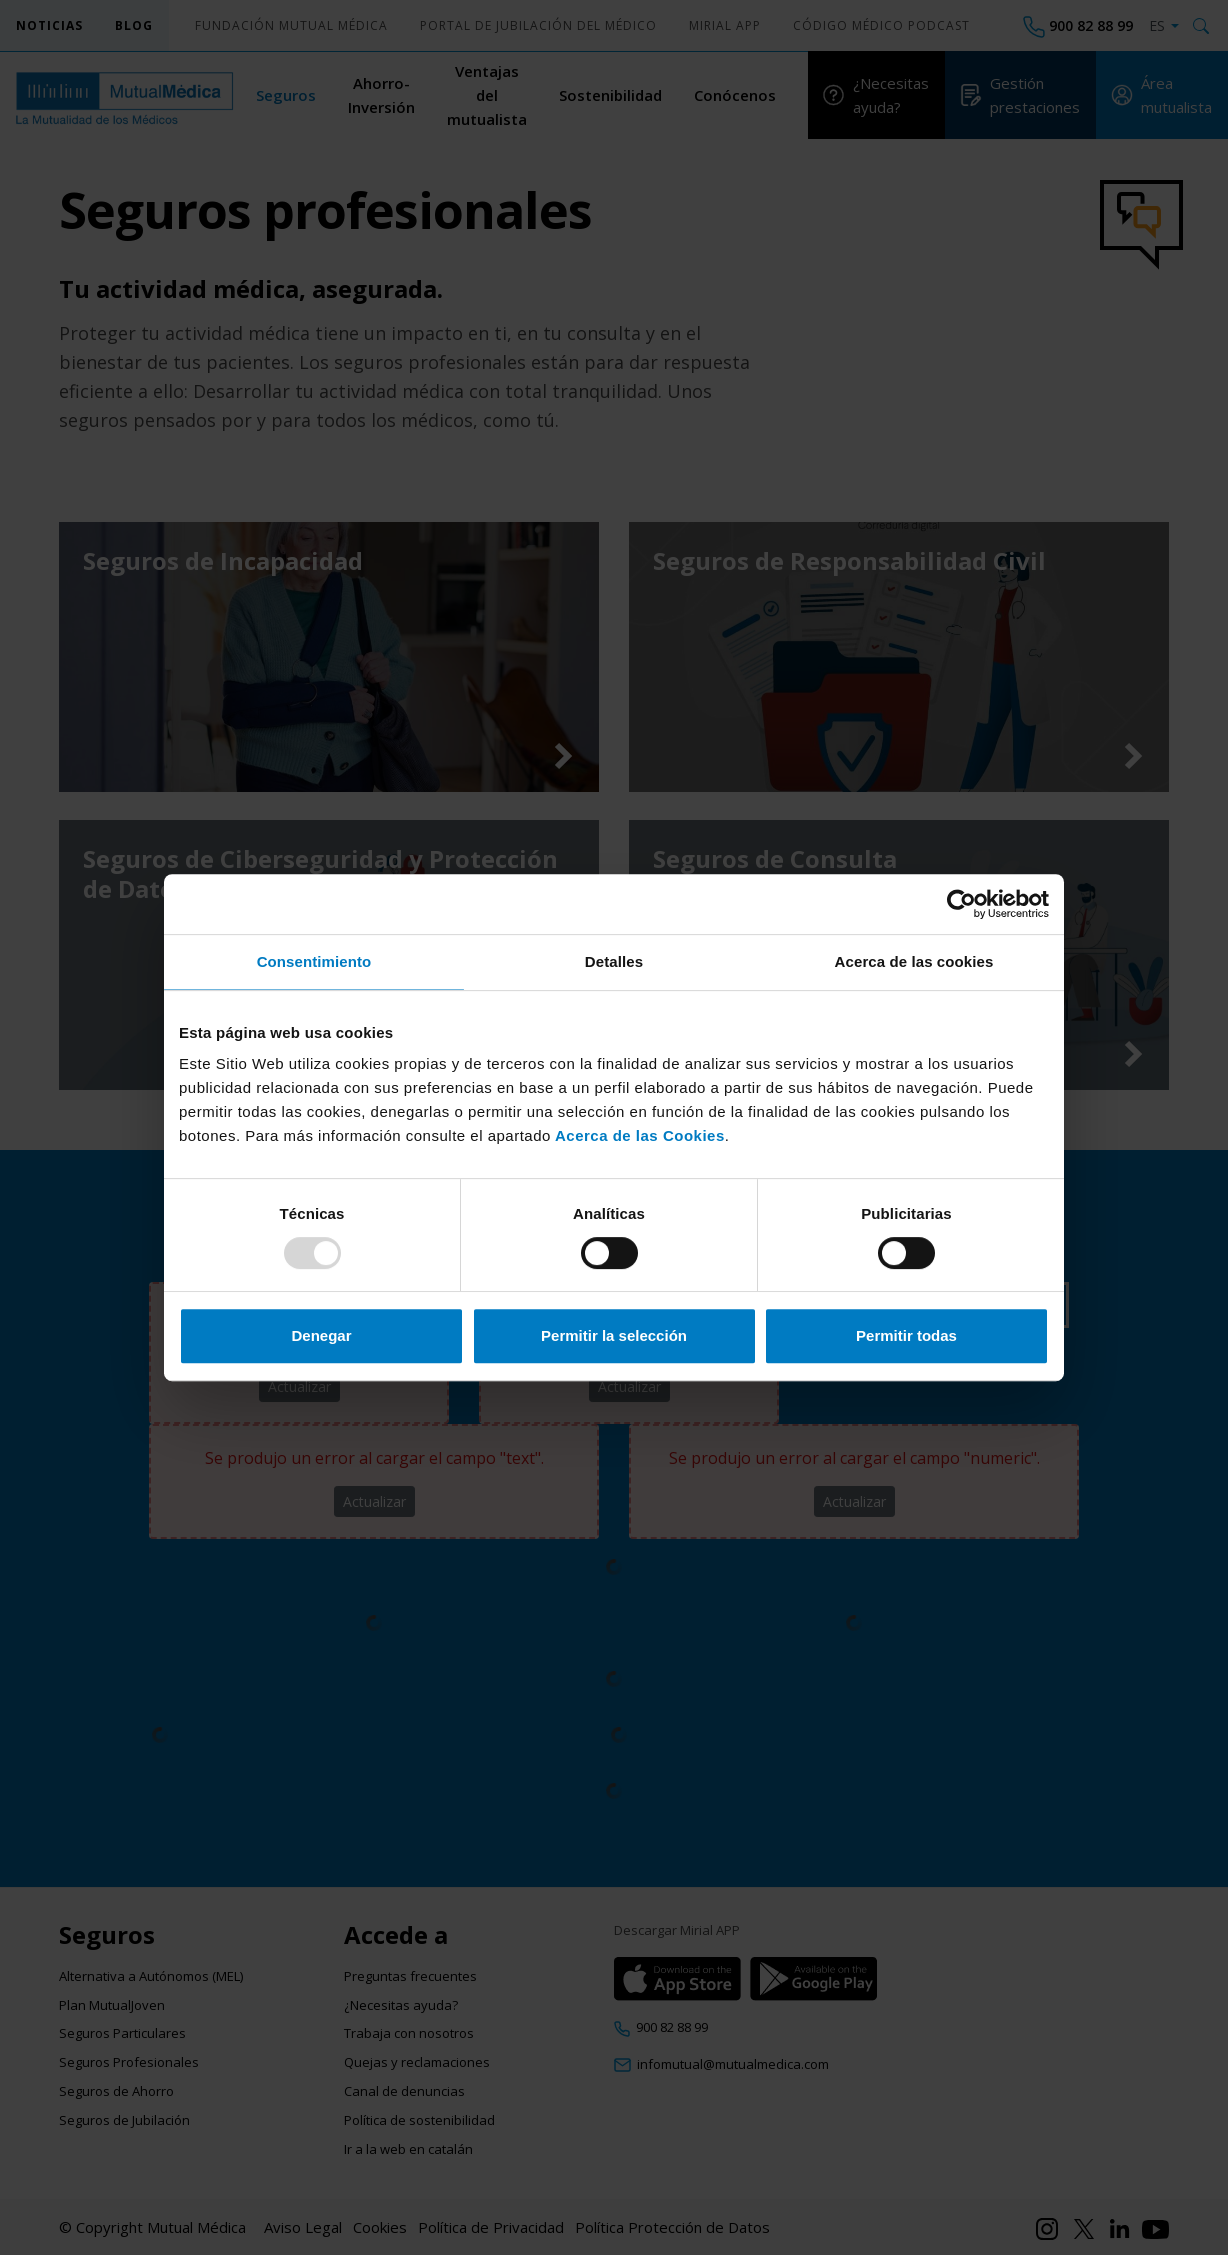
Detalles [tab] (614, 961)
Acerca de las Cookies (638, 1135)
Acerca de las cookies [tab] (914, 961)
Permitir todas (906, 1335)
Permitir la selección (614, 1335)
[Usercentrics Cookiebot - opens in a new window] (961, 904)
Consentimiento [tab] (314, 961)
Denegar (321, 1335)
